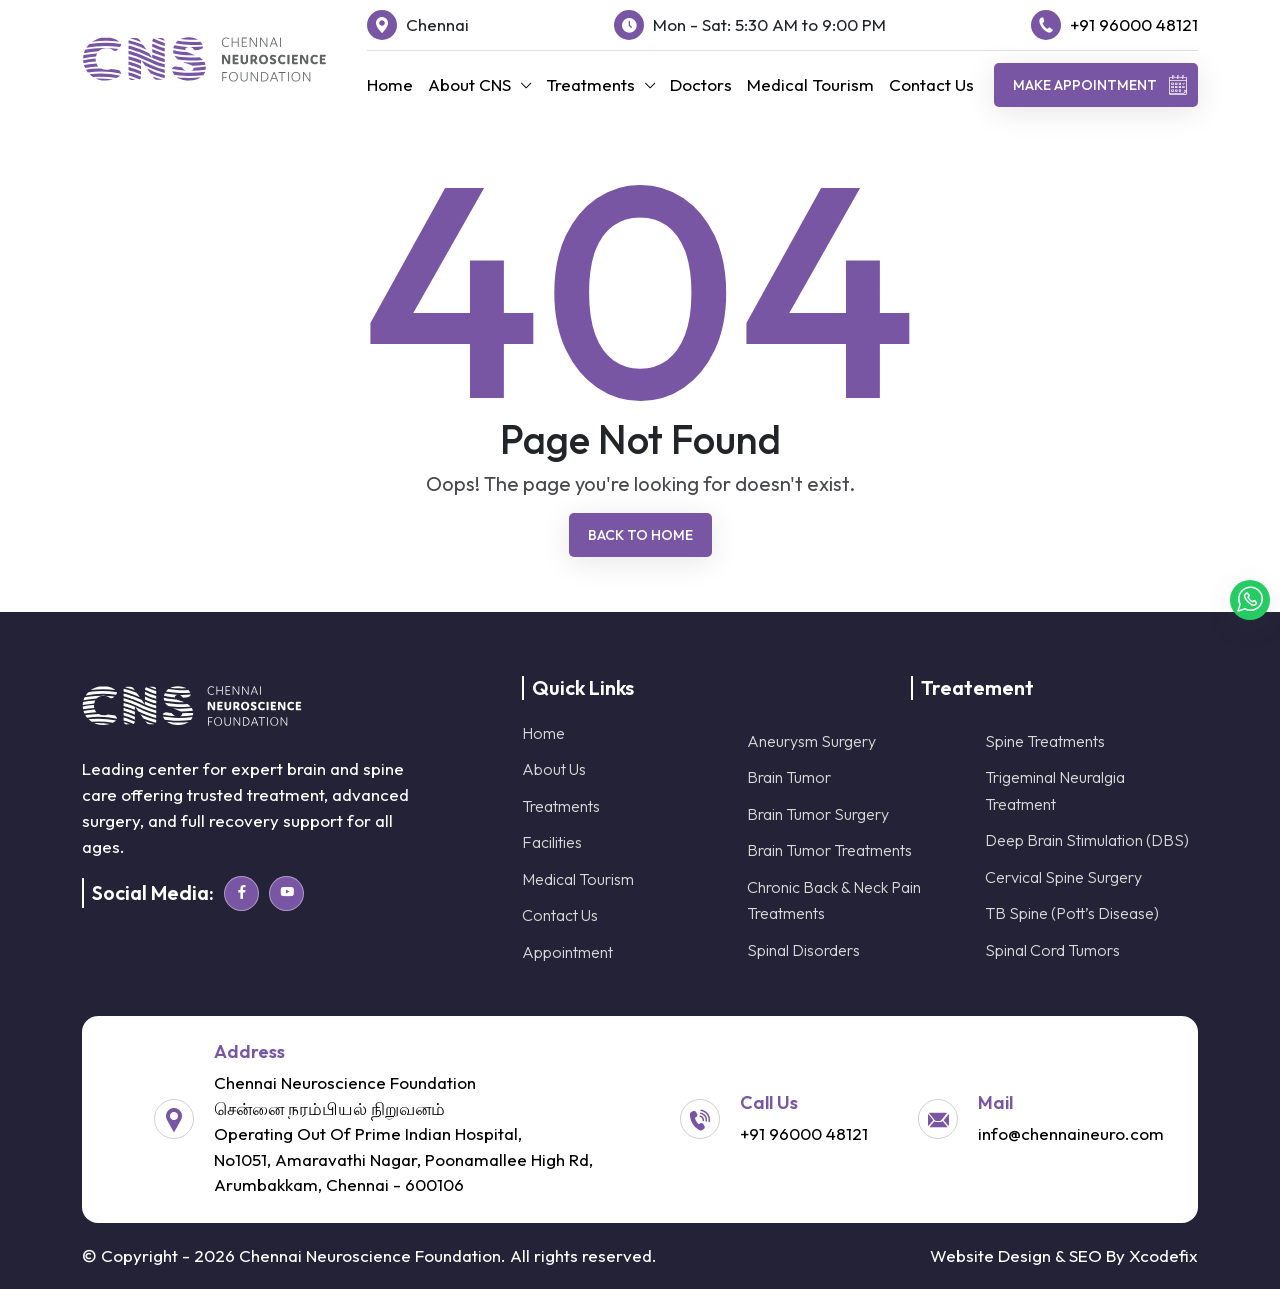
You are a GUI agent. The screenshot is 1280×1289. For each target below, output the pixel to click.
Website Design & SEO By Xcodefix (1064, 1255)
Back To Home (640, 535)
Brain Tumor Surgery (818, 814)
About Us (554, 769)
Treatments (590, 84)
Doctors (701, 84)
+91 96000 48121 (1134, 24)
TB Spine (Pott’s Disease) (1072, 913)
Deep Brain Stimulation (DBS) (1087, 840)
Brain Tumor (789, 777)
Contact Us (931, 84)
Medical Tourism (810, 84)
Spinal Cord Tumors (1052, 950)
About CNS (469, 84)
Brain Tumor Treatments (829, 850)
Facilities (552, 842)
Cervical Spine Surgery (1063, 877)
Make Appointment (1100, 85)
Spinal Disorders (803, 950)
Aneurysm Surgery (811, 741)
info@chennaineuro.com (1071, 1133)
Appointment (567, 952)
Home (390, 84)
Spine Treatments (1045, 741)
